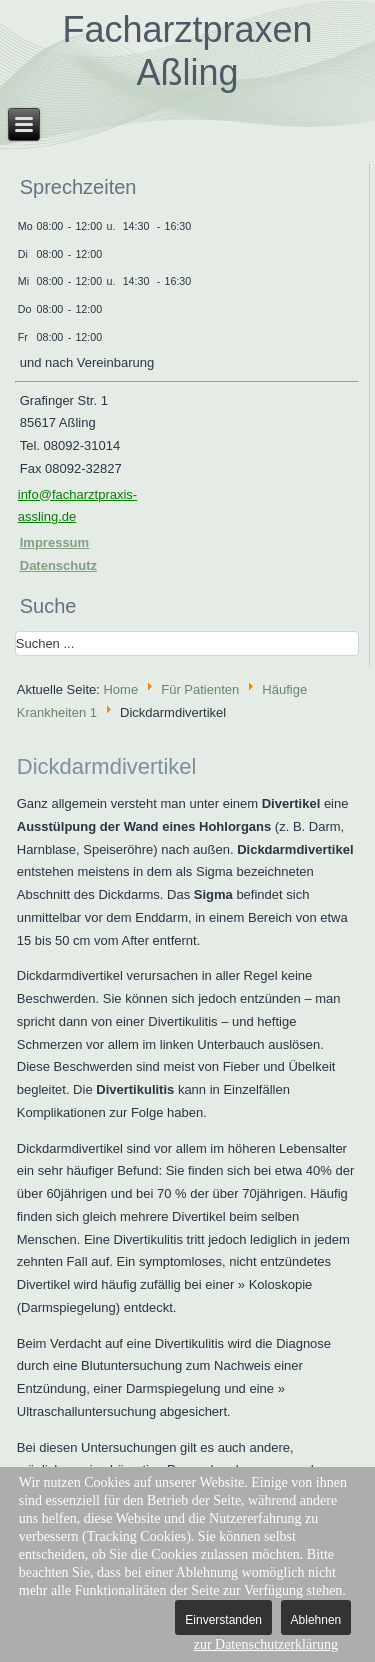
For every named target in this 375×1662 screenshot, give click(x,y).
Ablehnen (316, 1620)
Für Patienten (200, 688)
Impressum (54, 542)
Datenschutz (58, 565)
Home (120, 688)
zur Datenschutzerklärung (266, 1644)
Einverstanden (223, 1620)
